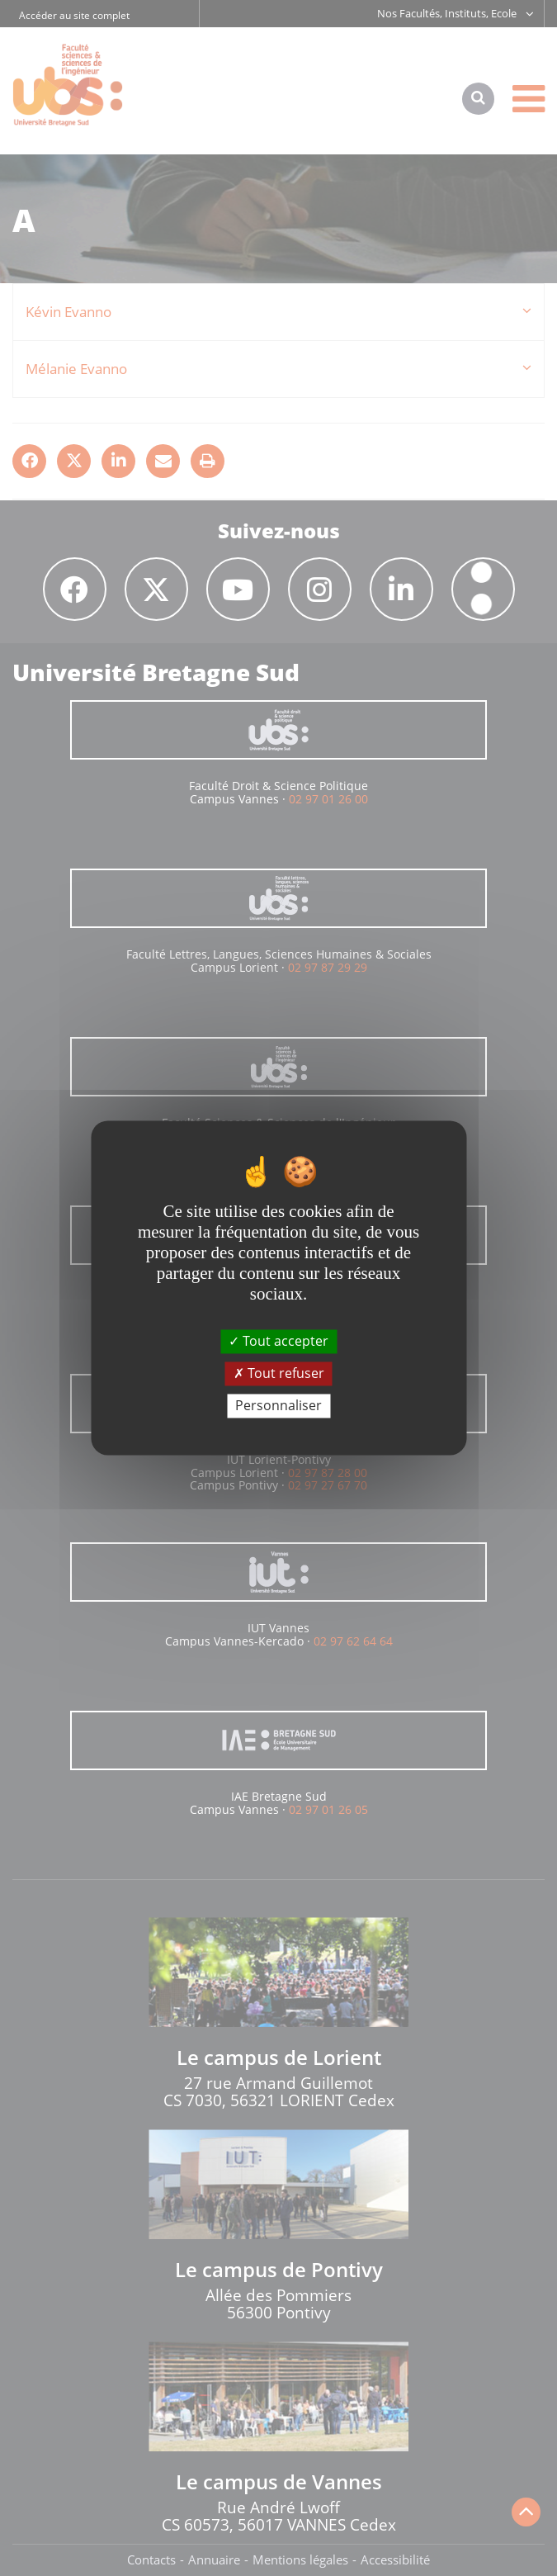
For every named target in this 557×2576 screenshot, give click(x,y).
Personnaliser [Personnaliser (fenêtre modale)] (278, 1405)
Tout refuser (279, 1373)
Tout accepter (278, 1341)
